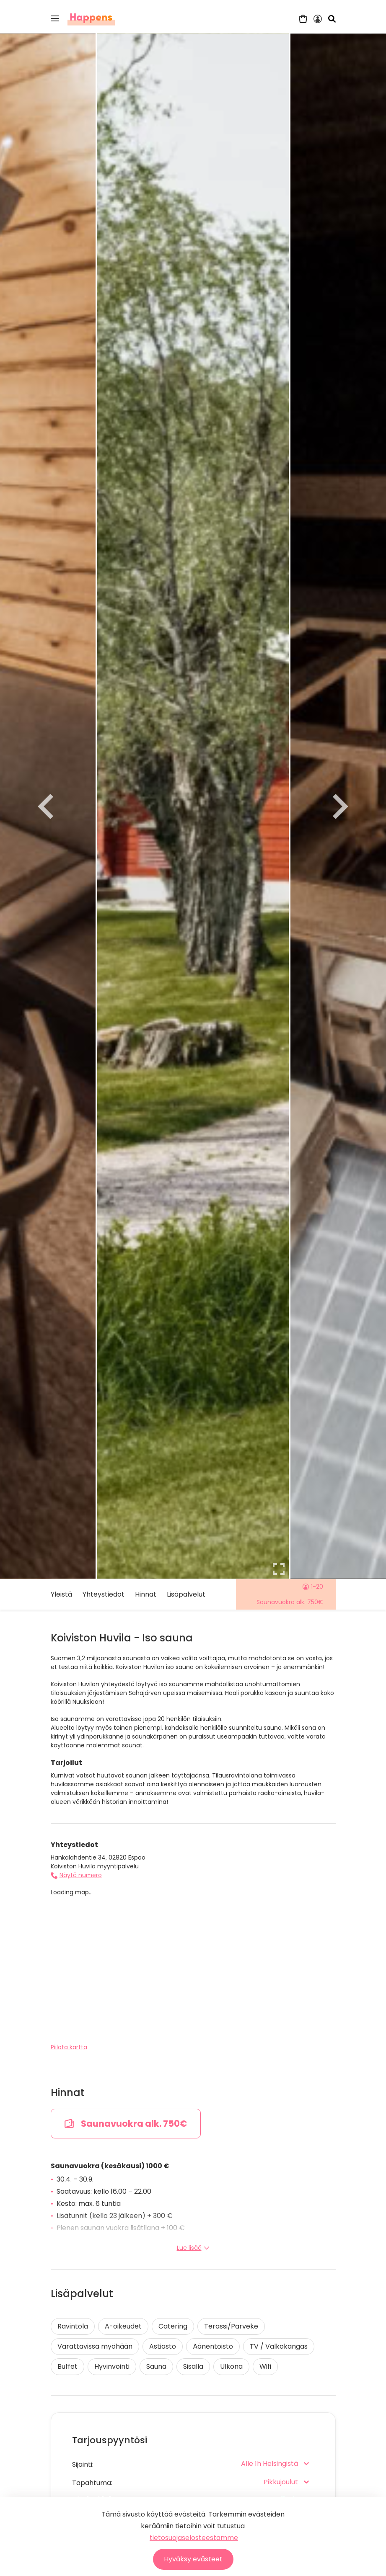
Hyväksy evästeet (193, 2559)
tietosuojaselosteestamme (194, 2538)
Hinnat (145, 1594)
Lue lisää (193, 2248)
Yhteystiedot (103, 1594)
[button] (55, 18)
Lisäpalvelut (186, 1594)
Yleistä (61, 1594)
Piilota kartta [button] (69, 2047)
